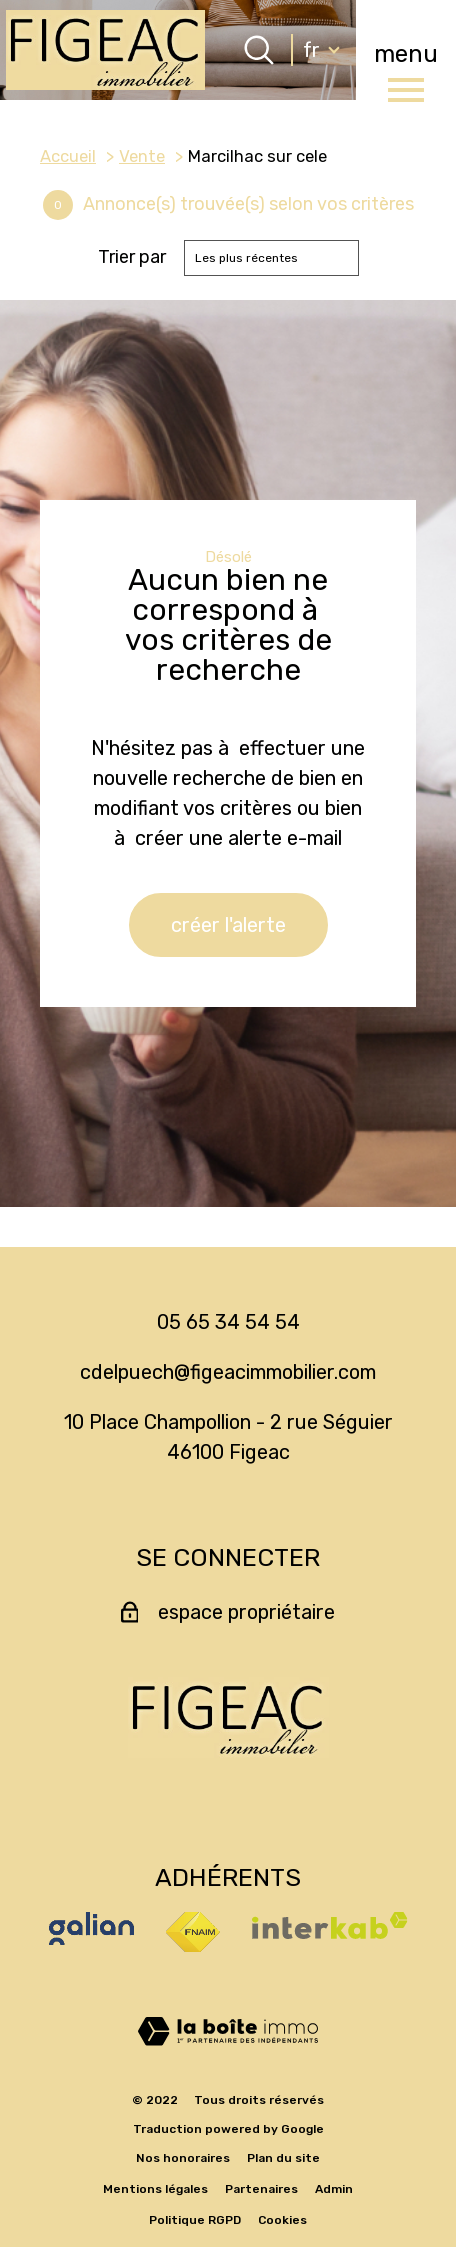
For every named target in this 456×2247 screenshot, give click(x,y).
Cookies (282, 2220)
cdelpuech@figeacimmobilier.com (228, 1372)
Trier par (132, 257)
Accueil (68, 156)
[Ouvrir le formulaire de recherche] (259, 50)
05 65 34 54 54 (228, 1322)
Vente (142, 156)
